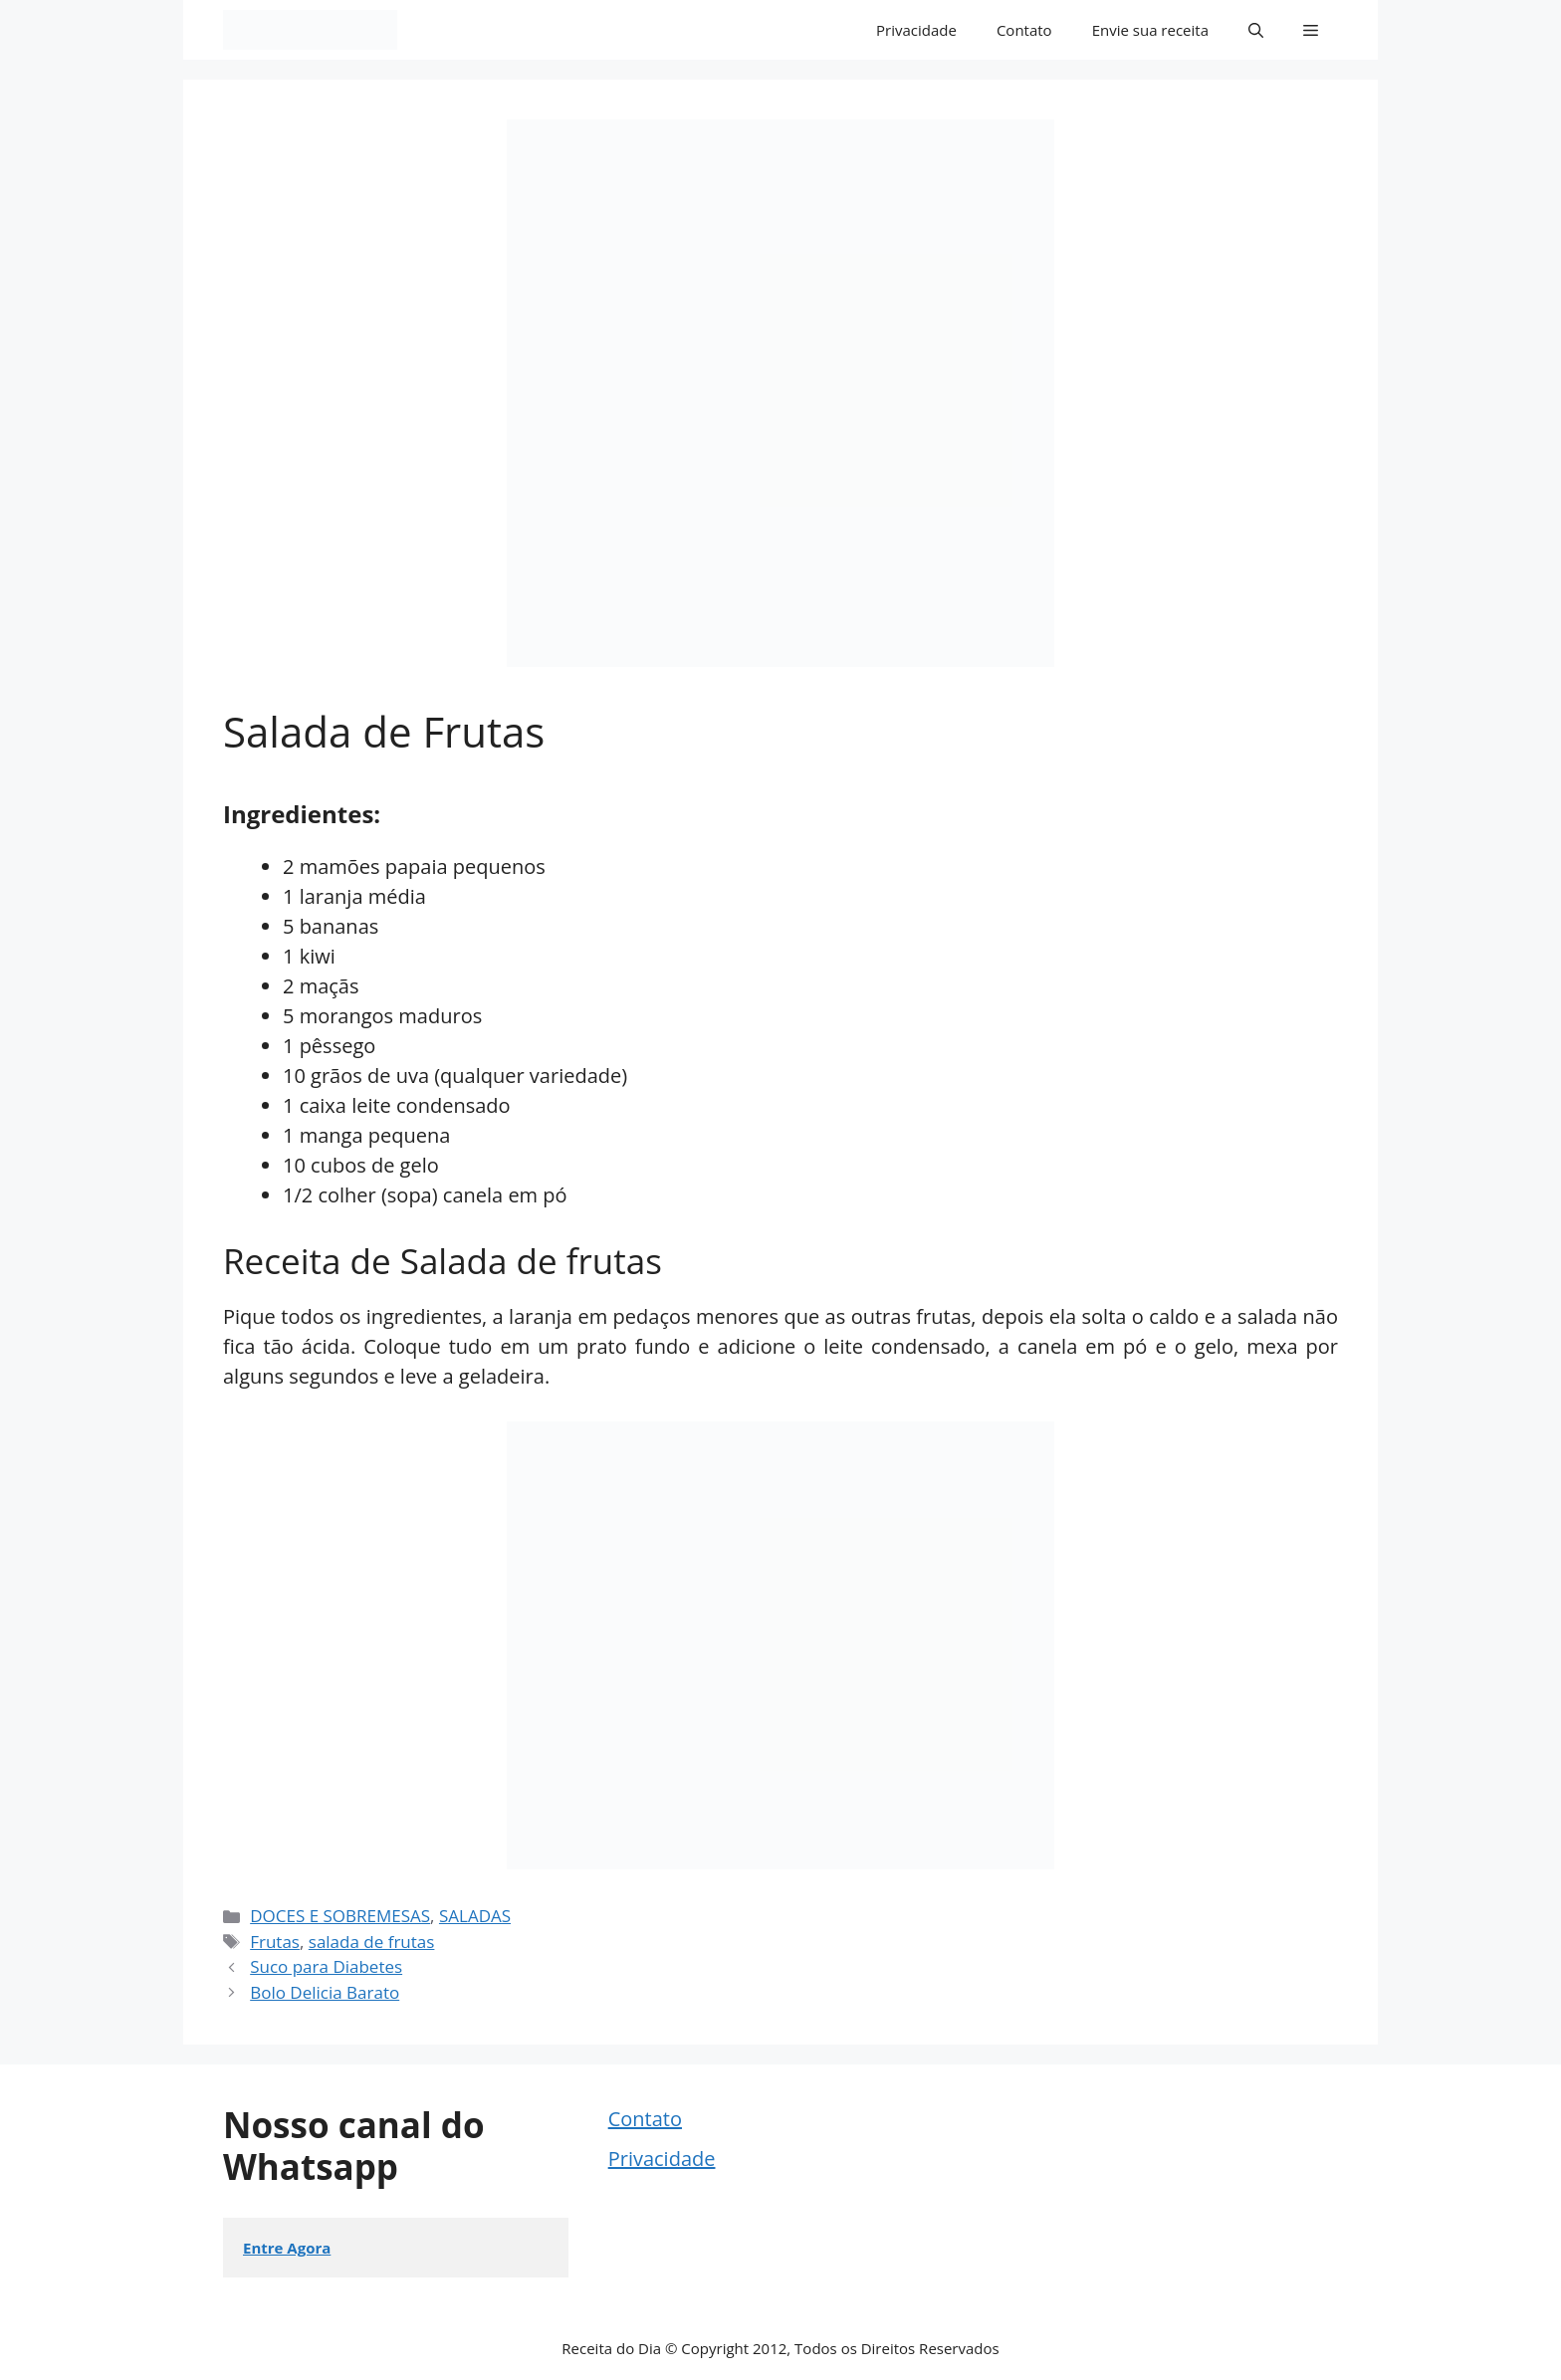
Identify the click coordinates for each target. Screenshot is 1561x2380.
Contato (1024, 30)
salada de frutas (372, 1941)
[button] (1255, 30)
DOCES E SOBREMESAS (340, 1915)
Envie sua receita (1150, 30)
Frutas (275, 1941)
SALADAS (475, 1915)
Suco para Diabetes (326, 1966)
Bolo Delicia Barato (324, 1992)
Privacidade (916, 30)
